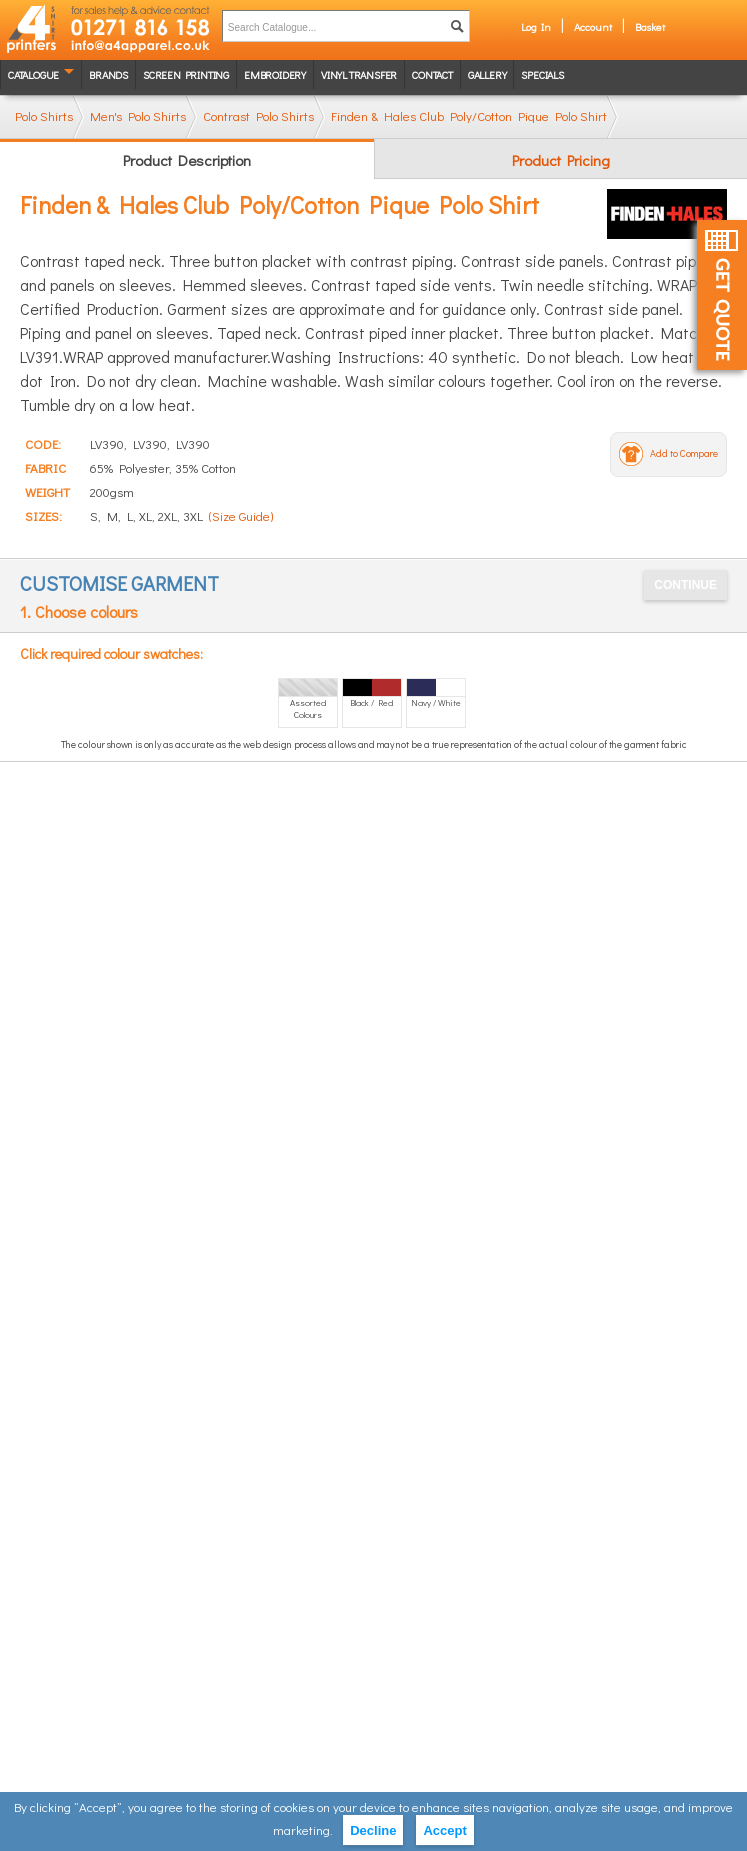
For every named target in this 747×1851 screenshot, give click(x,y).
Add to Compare (684, 453)
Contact (432, 74)
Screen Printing (186, 74)
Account (593, 26)
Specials (542, 74)
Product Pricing (561, 160)
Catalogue (33, 74)
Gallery (487, 74)
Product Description (187, 160)
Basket (650, 26)
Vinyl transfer (359, 74)
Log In (536, 26)
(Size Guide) (241, 515)
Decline (373, 1830)
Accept (444, 1830)
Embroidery (275, 74)
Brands (108, 74)
